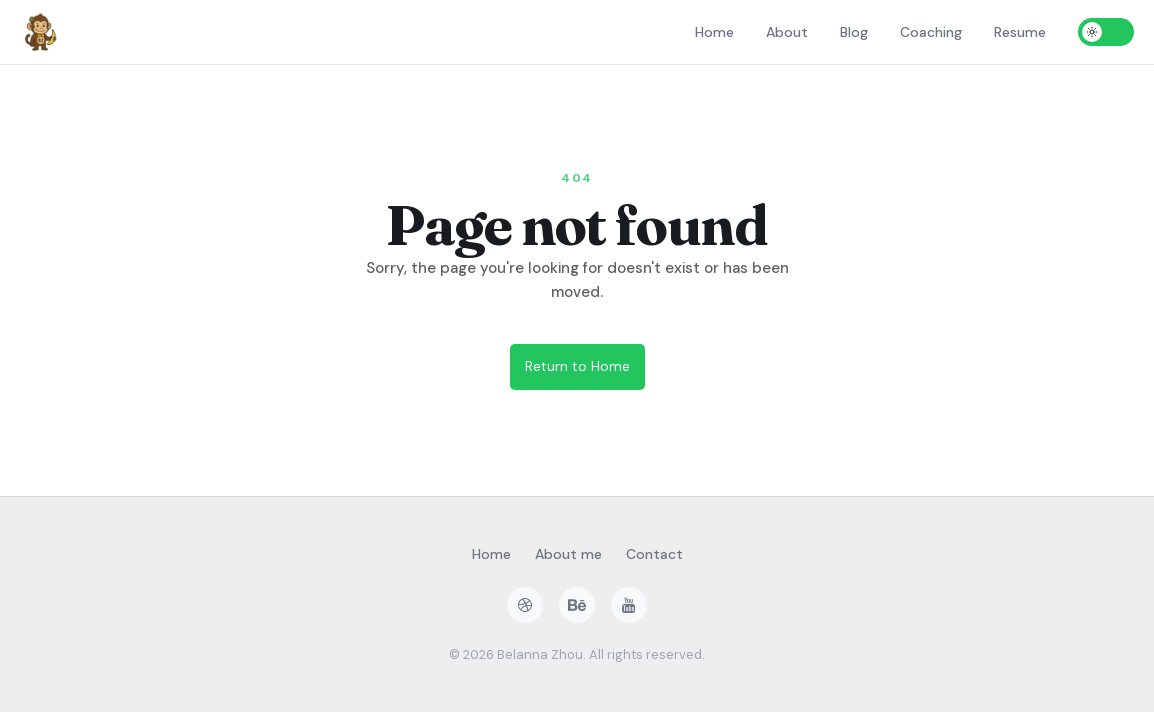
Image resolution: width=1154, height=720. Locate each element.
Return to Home (577, 366)
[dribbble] (525, 605)
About (787, 32)
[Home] (40, 32)
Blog (854, 32)
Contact (654, 554)
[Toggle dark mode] (1106, 32)
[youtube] (629, 605)
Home (714, 32)
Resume (1020, 32)
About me (568, 554)
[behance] (577, 605)
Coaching (931, 32)
